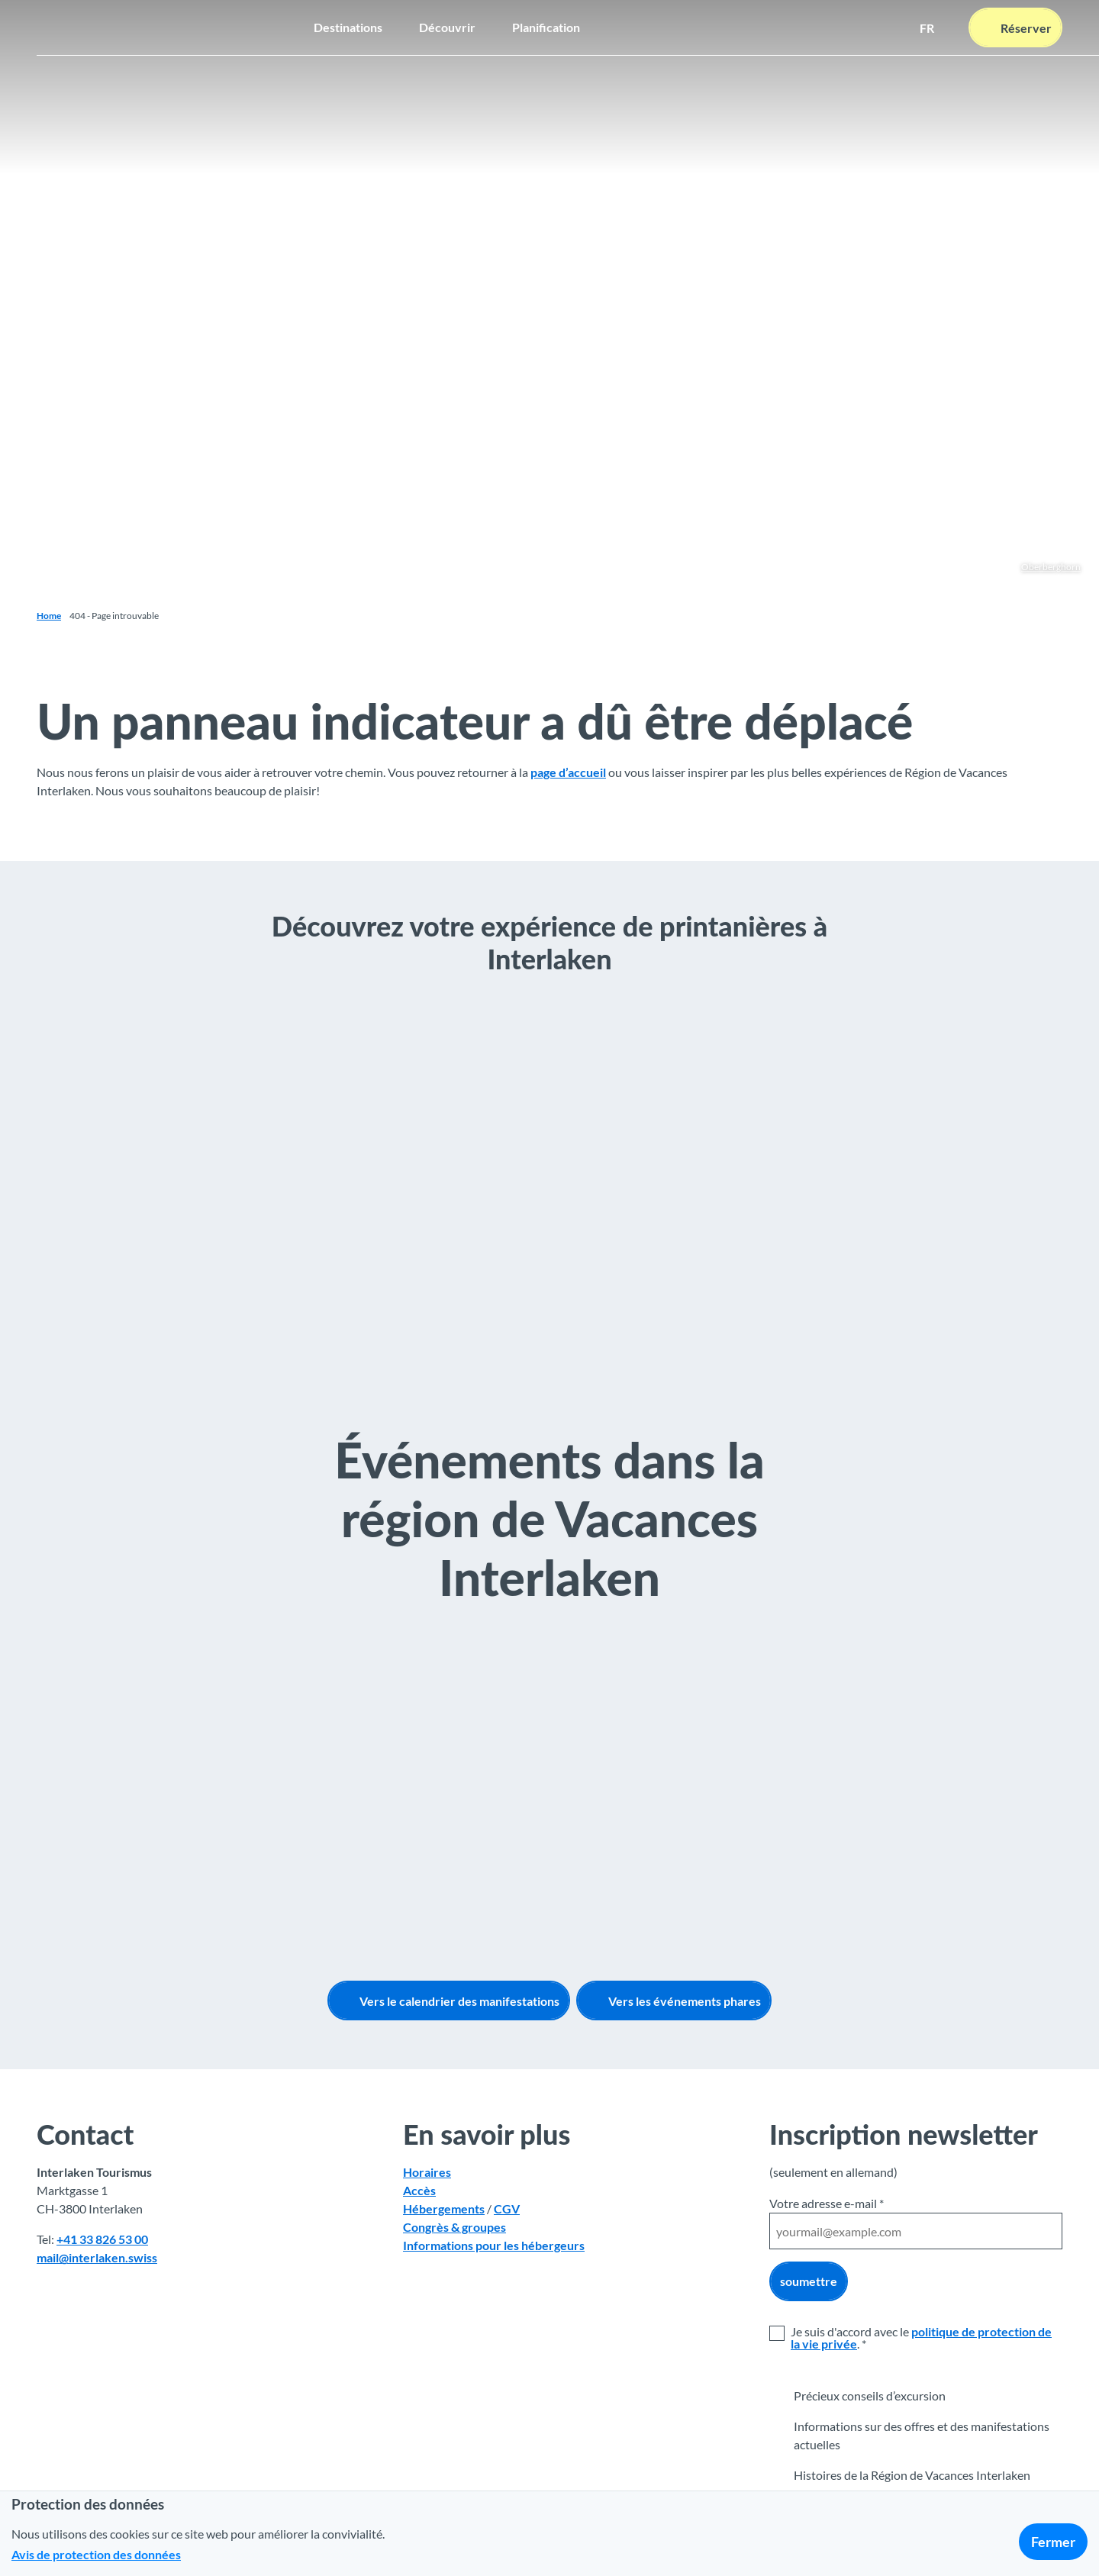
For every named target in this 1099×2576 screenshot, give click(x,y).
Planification (546, 27)
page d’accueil (568, 772)
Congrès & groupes (454, 2227)
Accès (419, 2191)
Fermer (1053, 2541)
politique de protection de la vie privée (921, 2337)
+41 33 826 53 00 (102, 2240)
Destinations (348, 27)
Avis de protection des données (96, 2554)
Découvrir (447, 27)
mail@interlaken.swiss (97, 2258)
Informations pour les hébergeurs (494, 2246)
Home (49, 615)
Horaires (427, 2172)
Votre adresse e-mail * (826, 2203)
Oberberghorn (1051, 566)
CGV (507, 2209)
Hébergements (444, 2209)
